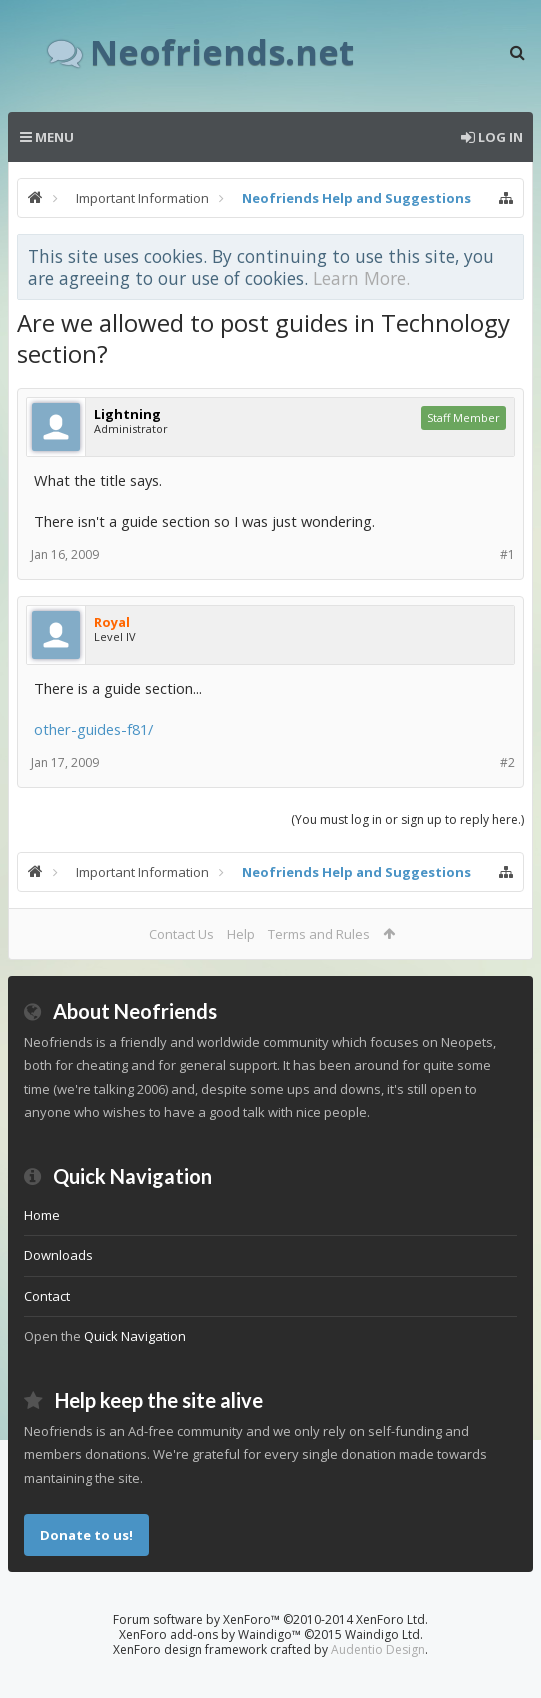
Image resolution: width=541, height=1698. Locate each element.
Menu (47, 137)
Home (42, 1215)
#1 (507, 554)
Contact (47, 1296)
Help (241, 934)
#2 (507, 762)
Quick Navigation (135, 1336)
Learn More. (361, 278)
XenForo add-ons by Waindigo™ (210, 1634)
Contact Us (181, 934)
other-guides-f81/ (93, 729)
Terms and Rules (319, 934)
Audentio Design (378, 1649)
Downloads (58, 1255)
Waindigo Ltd (382, 1634)
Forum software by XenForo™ (270, 1619)
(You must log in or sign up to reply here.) (407, 819)
